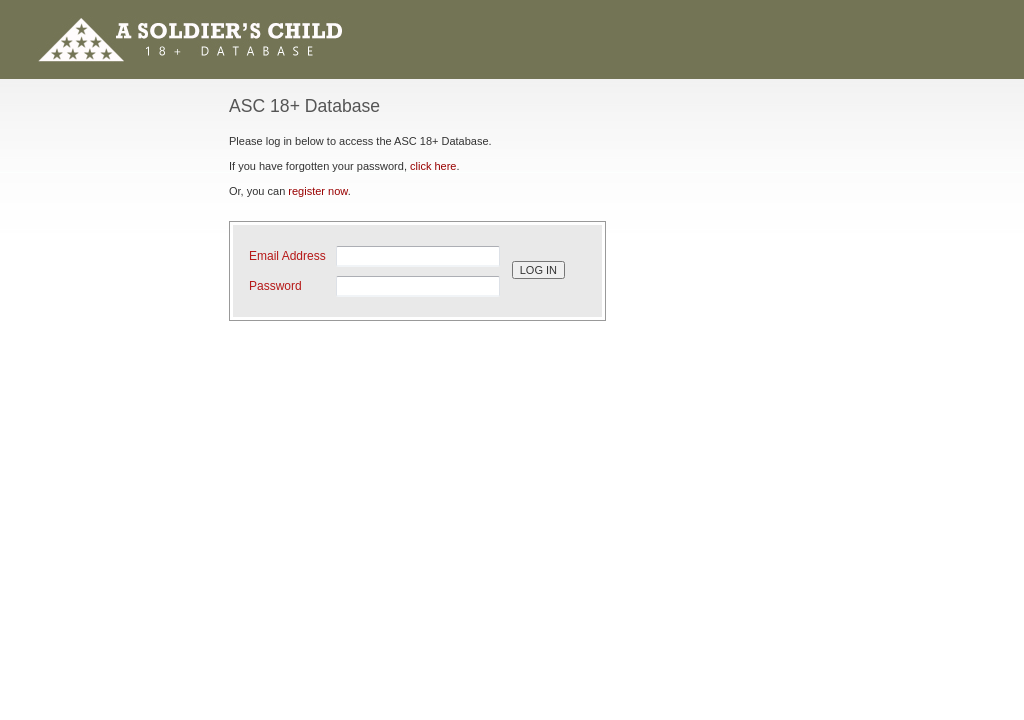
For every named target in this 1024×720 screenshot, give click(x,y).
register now (317, 191)
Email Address (287, 256)
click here (433, 166)
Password (275, 286)
